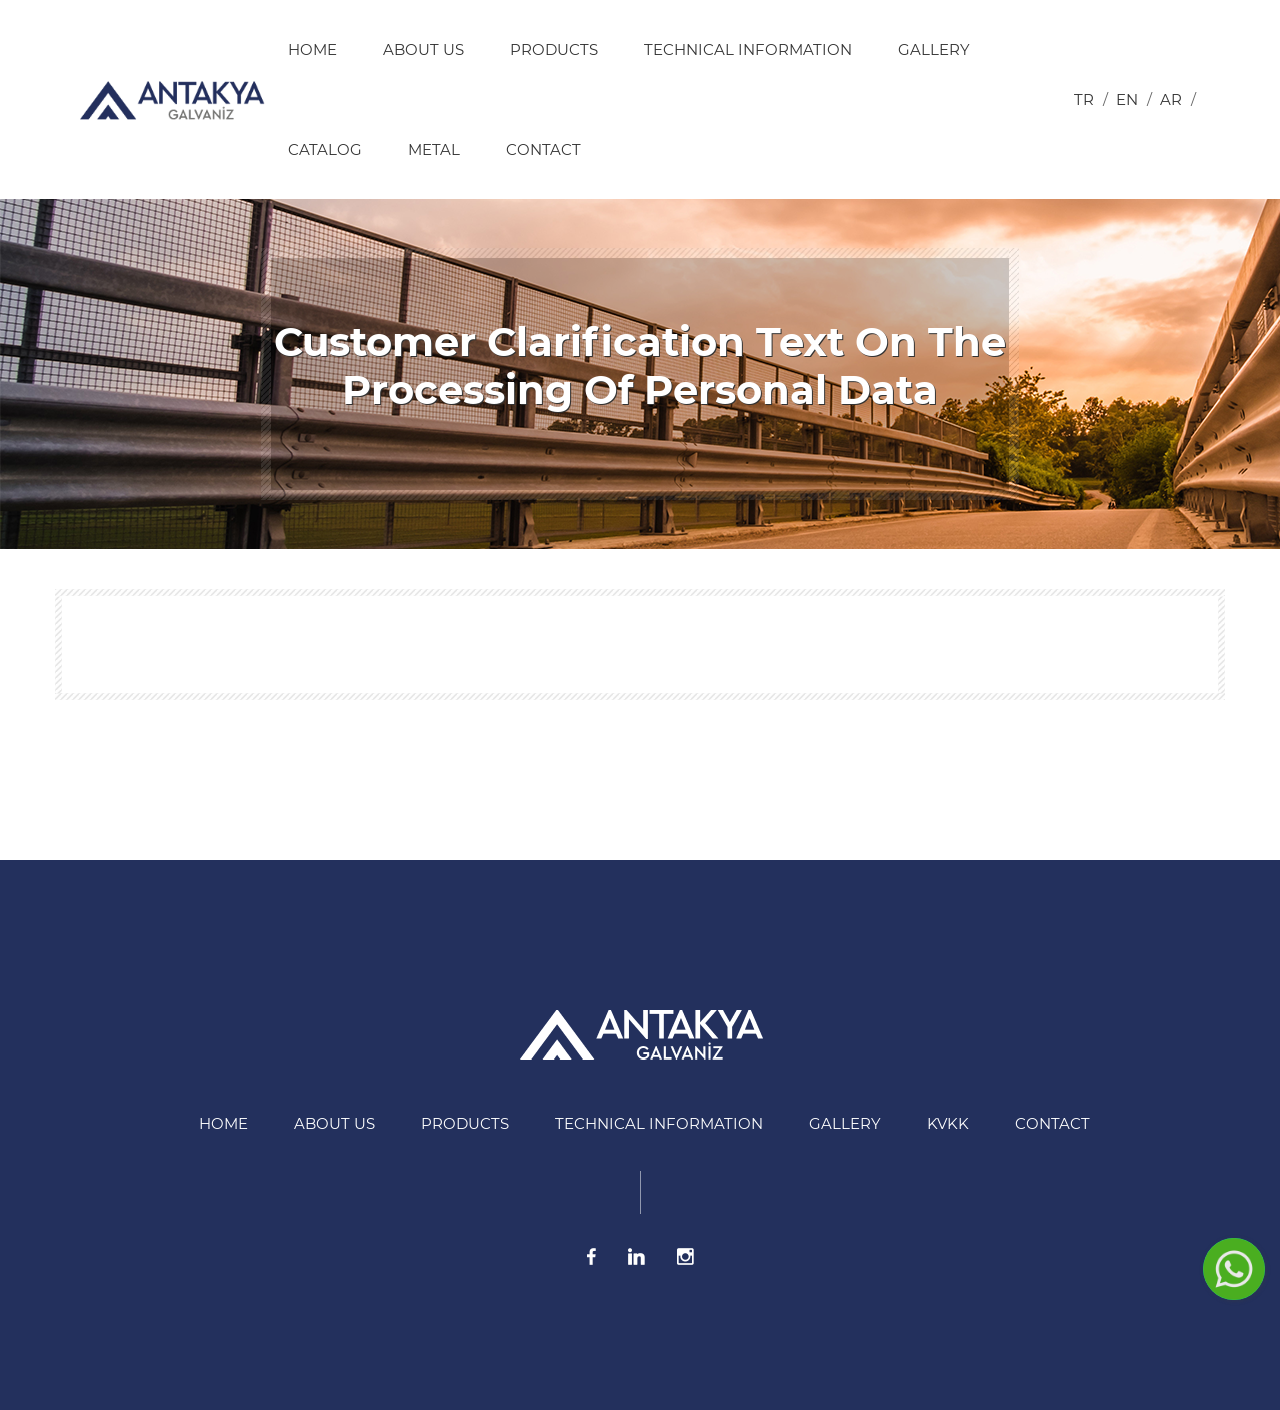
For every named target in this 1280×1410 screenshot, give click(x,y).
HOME (312, 49)
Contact (543, 149)
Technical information (748, 49)
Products (554, 49)
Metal (434, 149)
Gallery (934, 49)
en (1127, 99)
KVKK (948, 1123)
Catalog (325, 149)
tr (1084, 99)
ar (1171, 99)
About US (423, 49)
